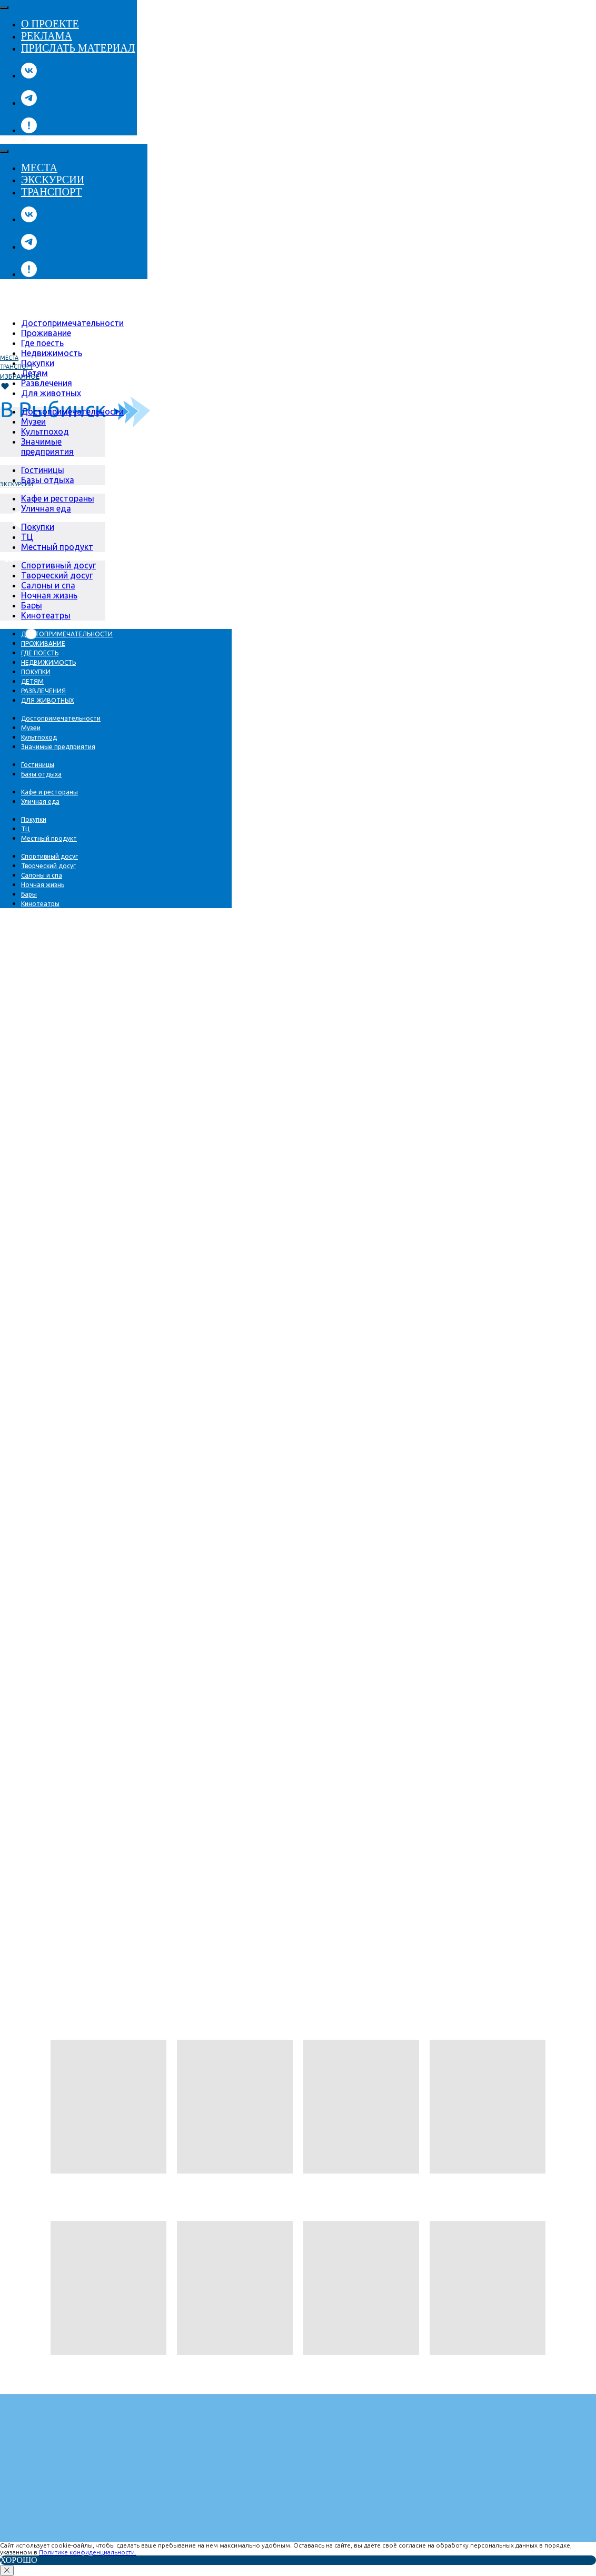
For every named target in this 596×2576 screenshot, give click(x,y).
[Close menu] (4, 7)
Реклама (46, 36)
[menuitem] (72, 323)
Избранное (19, 376)
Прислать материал (78, 48)
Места (39, 167)
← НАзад (17, 2195)
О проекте (50, 24)
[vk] (29, 75)
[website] (29, 130)
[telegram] (29, 103)
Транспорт (51, 192)
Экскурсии (52, 179)
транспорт (16, 366)
